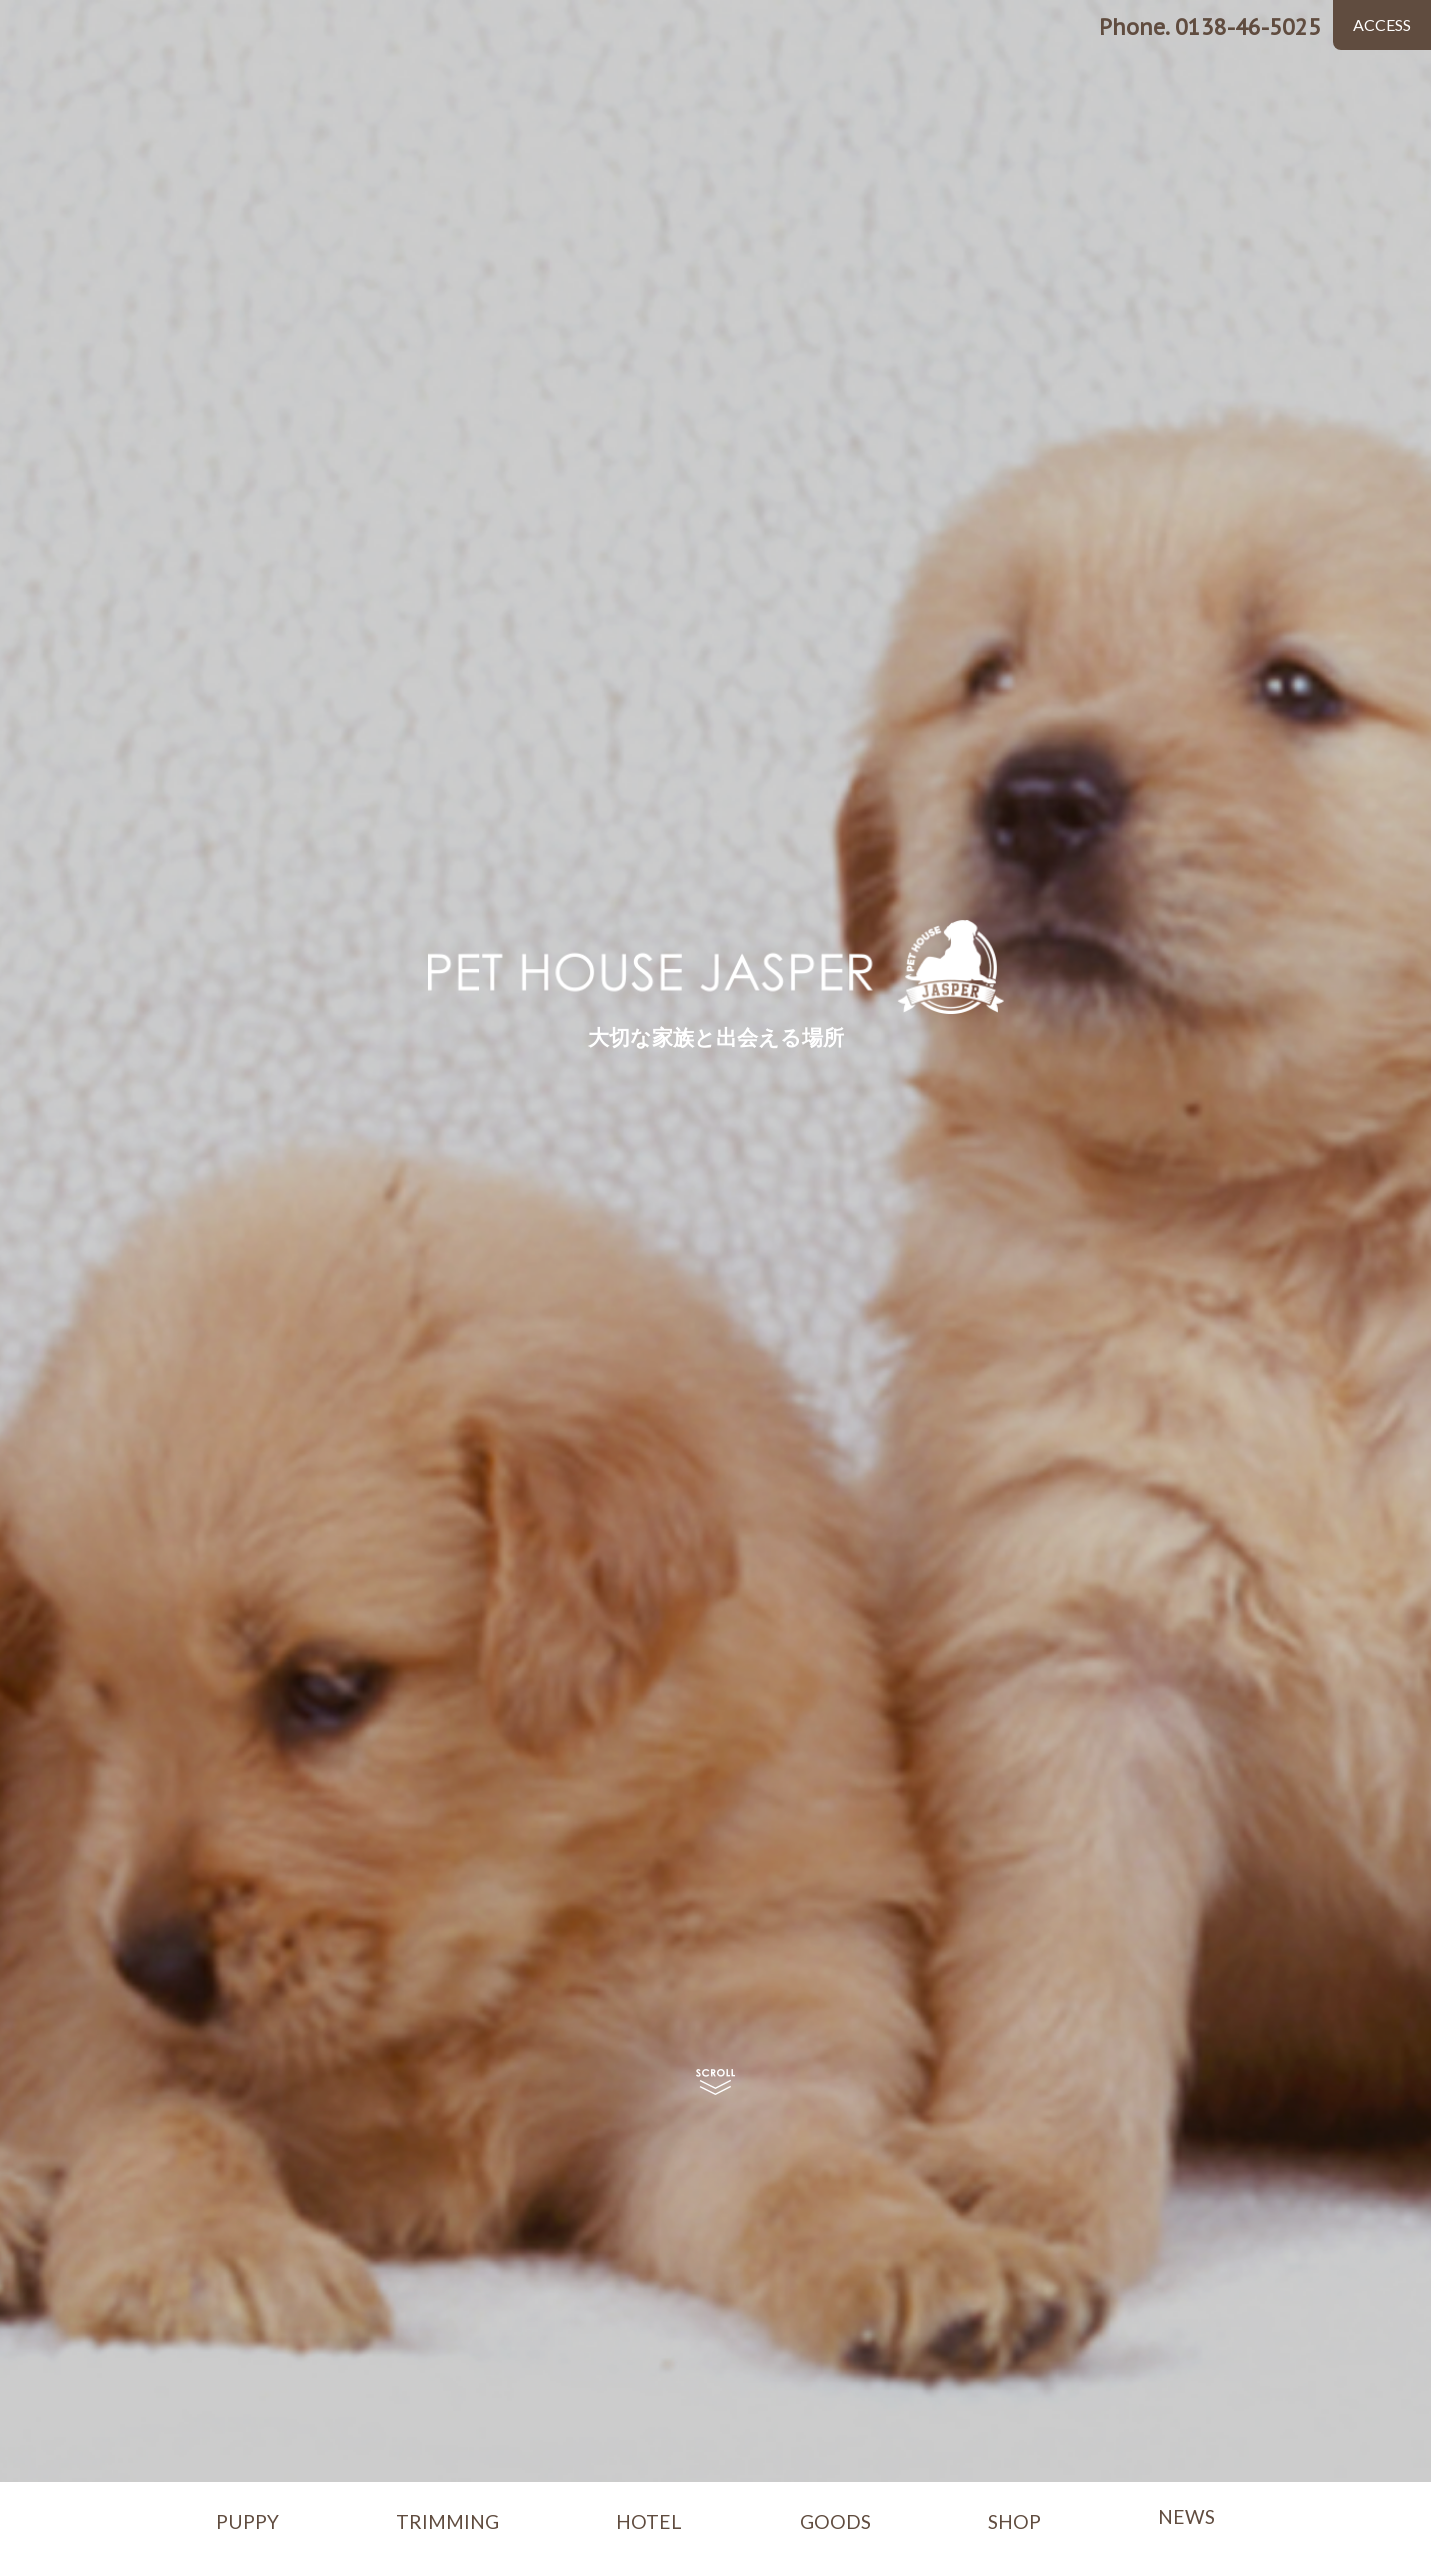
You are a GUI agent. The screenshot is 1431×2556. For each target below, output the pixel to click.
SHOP (1014, 2521)
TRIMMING (447, 2521)
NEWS (1186, 2516)
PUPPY (247, 2521)
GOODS (835, 2521)
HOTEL (649, 2521)
